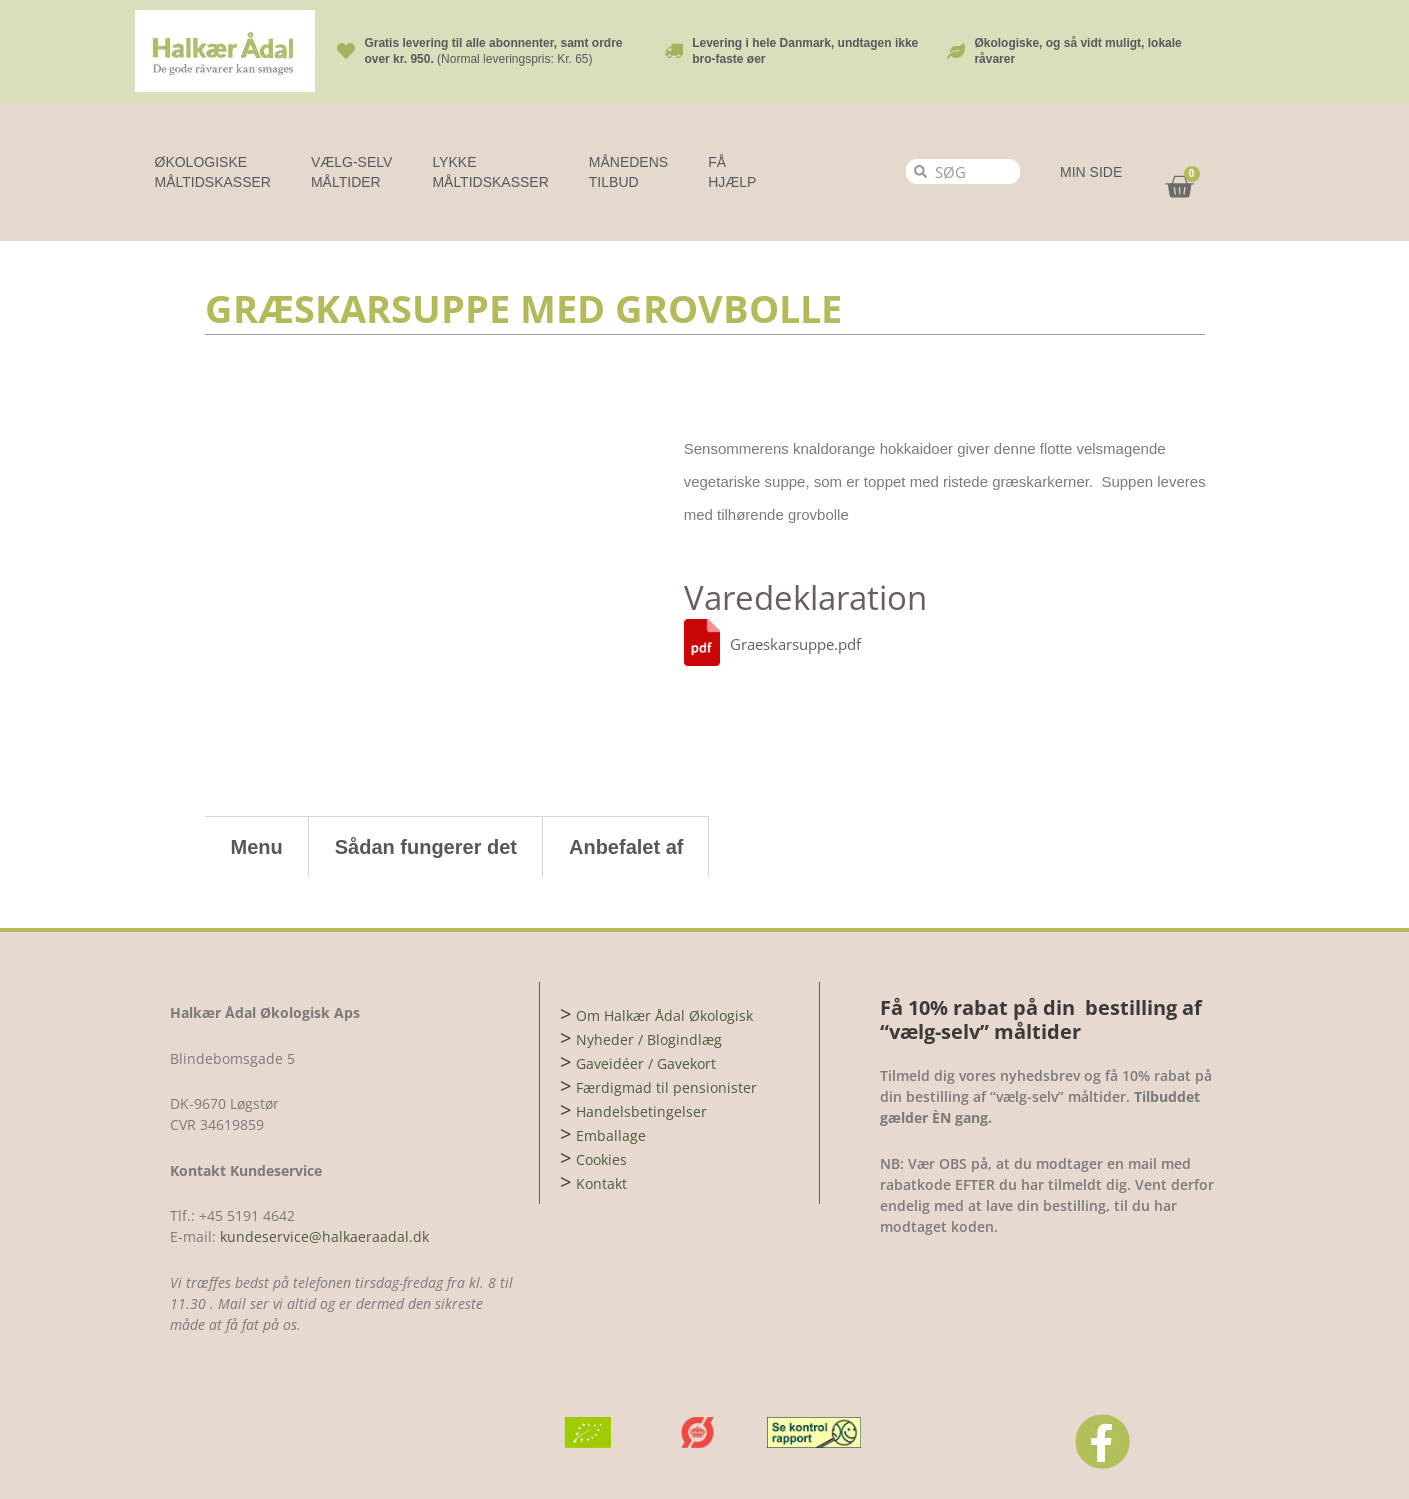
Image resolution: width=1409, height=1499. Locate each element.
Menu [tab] (257, 847)
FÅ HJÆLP (732, 172)
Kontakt (601, 1183)
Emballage (611, 1135)
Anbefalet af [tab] (626, 847)
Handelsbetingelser (641, 1111)
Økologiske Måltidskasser (213, 172)
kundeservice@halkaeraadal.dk (322, 1236)
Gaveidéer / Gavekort (646, 1063)
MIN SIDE (1091, 172)
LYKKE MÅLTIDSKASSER (490, 172)
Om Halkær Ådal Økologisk (664, 1015)
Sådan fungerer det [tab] (426, 847)
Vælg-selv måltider (351, 172)
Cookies (601, 1159)
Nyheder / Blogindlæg (649, 1039)
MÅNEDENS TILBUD (628, 172)
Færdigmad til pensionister (666, 1087)
